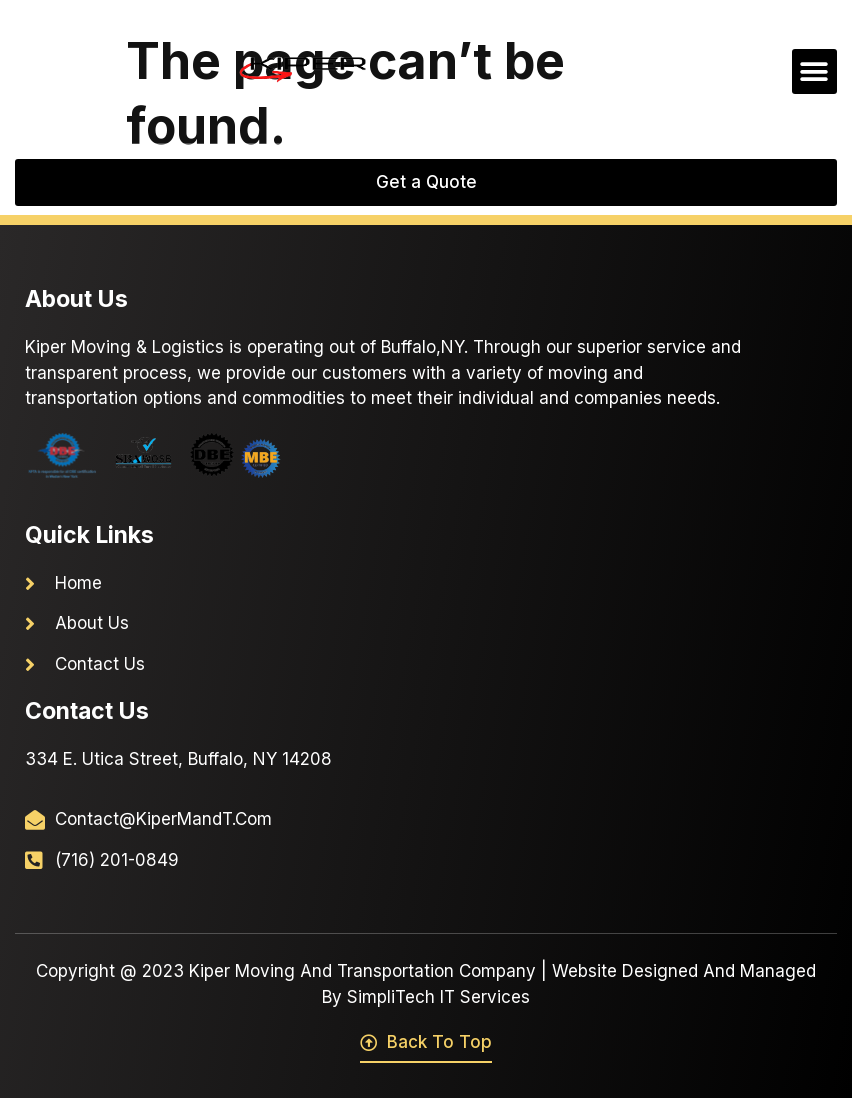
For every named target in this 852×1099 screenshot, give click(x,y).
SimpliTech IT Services (438, 997)
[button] (814, 71)
